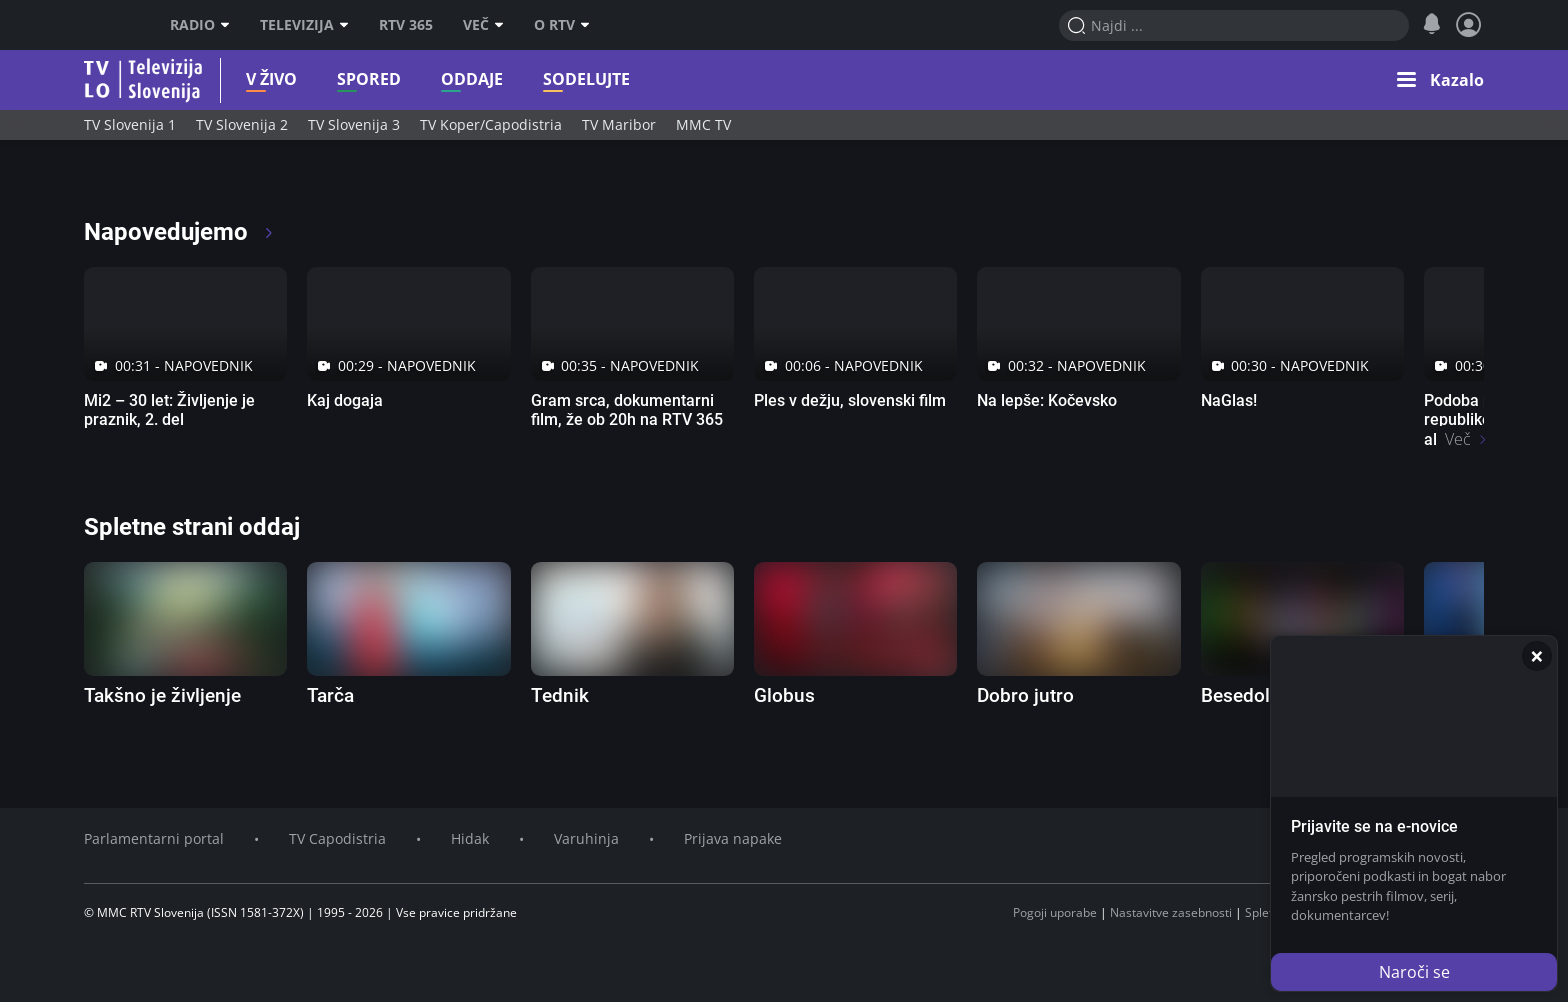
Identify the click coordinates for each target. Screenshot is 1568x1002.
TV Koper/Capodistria (491, 124)
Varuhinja (586, 838)
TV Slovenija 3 (354, 124)
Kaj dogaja (345, 400)
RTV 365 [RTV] (406, 25)
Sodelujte (549, 79)
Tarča (330, 695)
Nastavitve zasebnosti (1171, 912)
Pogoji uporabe (1055, 912)
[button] (1440, 80)
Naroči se (1414, 972)
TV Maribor (619, 124)
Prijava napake (733, 838)
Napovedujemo (179, 232)
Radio (200, 25)
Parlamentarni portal (154, 838)
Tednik (560, 695)
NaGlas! (1229, 400)
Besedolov (1245, 695)
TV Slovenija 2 (242, 124)
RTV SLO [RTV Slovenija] (109, 25)
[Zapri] (1537, 656)
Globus (784, 695)
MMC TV (703, 124)
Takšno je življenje (162, 695)
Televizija (304, 25)
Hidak (470, 838)
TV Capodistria (337, 838)
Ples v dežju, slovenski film (850, 400)
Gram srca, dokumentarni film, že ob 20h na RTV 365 (627, 410)
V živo (234, 79)
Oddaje (435, 79)
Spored (332, 79)
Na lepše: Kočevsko (1047, 400)
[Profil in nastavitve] (1469, 25)
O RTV (562, 25)
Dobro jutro (1025, 695)
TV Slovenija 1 (130, 124)
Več (483, 25)
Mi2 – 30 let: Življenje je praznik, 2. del (169, 410)
